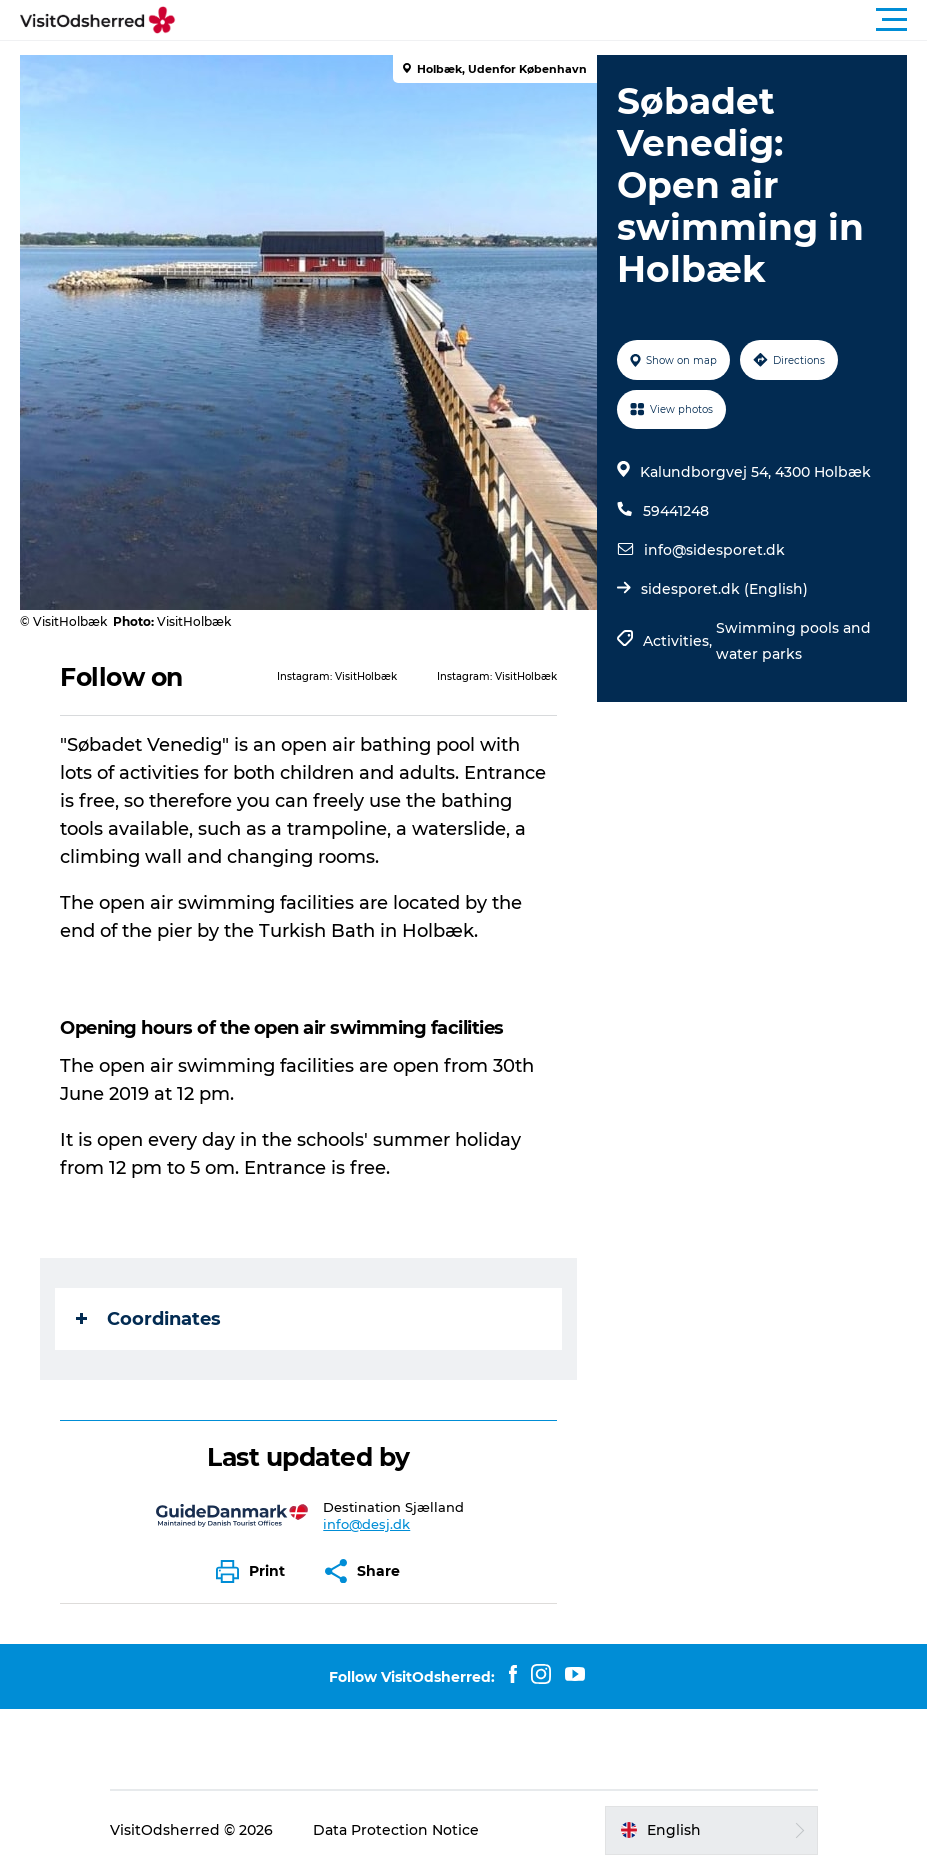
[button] (553, 20)
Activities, (679, 641)
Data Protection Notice (396, 1830)
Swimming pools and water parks (793, 641)
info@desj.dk (366, 1524)
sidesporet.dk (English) (724, 589)
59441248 (676, 511)
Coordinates (148, 1319)
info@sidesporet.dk (714, 550)
